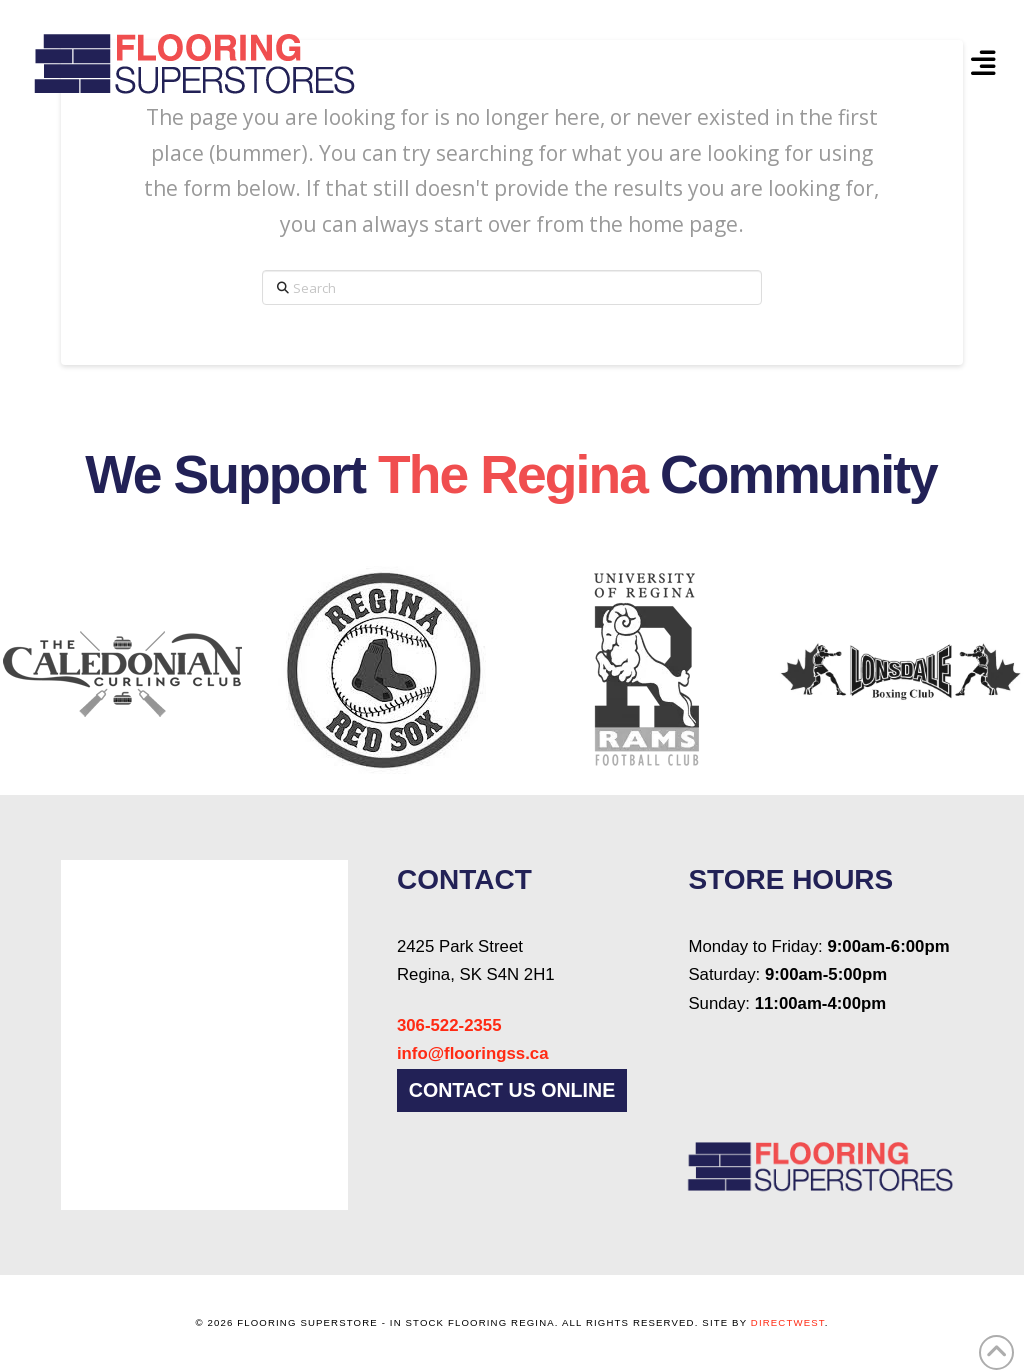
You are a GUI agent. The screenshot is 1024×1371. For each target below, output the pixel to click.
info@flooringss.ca (473, 1053)
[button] (983, 63)
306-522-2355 (449, 1025)
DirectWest (788, 1322)
